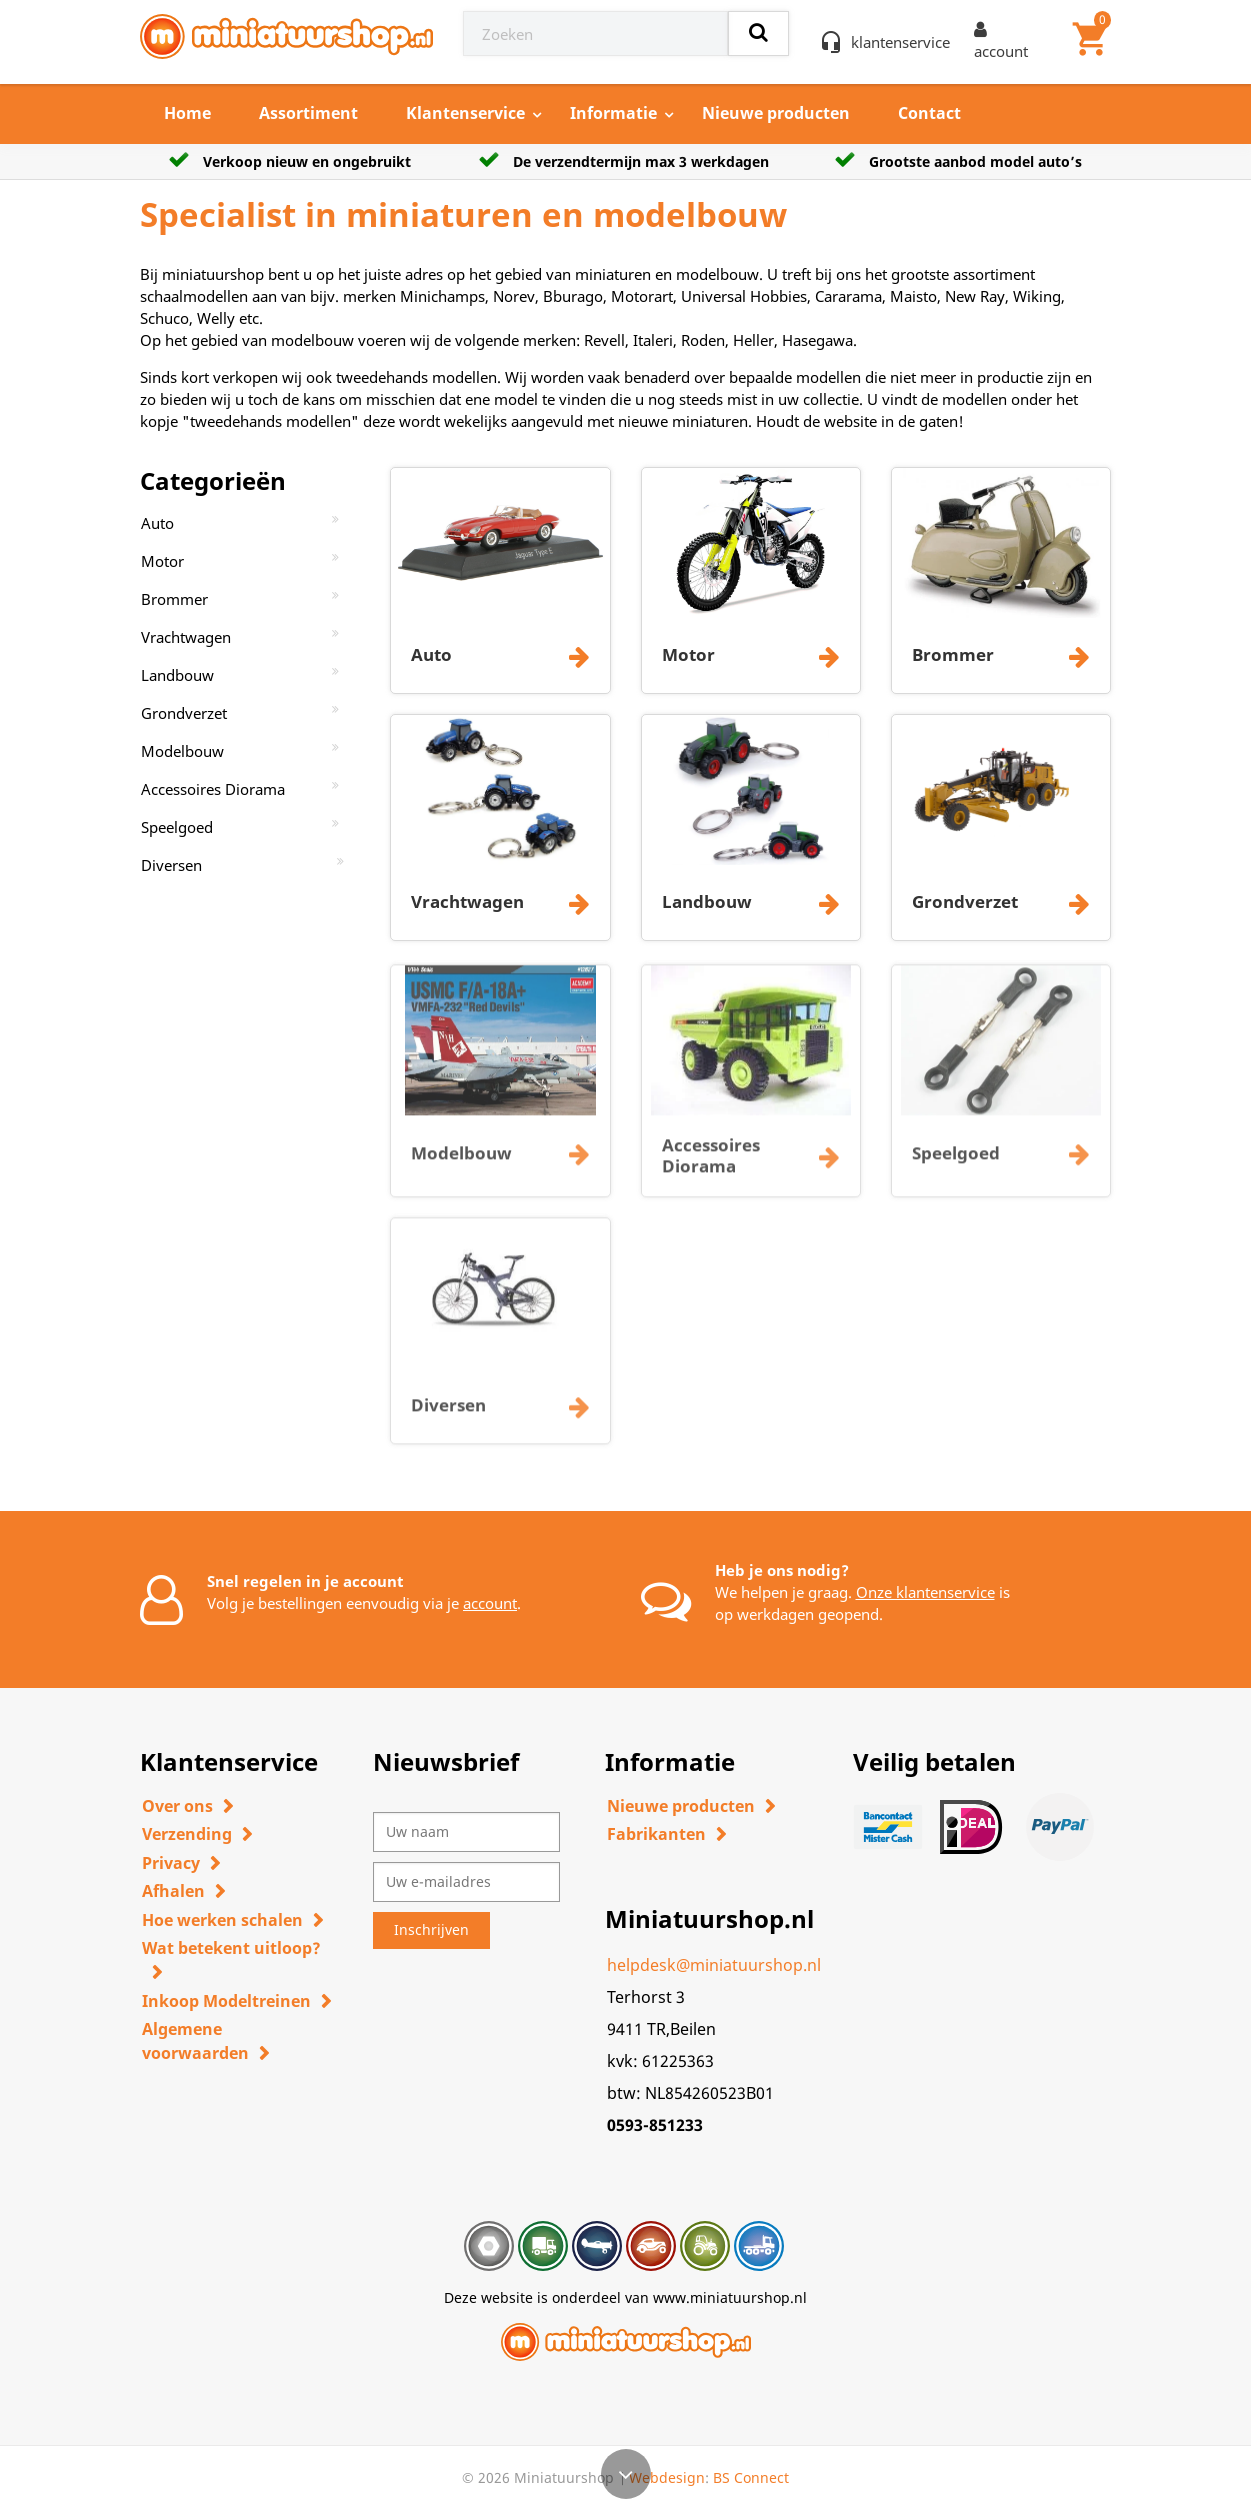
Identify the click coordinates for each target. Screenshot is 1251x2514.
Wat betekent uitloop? (231, 1948)
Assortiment (308, 113)
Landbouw (177, 675)
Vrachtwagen (186, 637)
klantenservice (900, 42)
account (490, 1603)
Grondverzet (184, 713)
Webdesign (667, 2477)
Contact (929, 113)
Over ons (177, 1806)
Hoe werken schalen (222, 1920)
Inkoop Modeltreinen (226, 2001)
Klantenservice (465, 113)
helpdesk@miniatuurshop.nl (714, 1965)
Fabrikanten (656, 1834)
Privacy (171, 1863)
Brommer (174, 599)
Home (187, 113)
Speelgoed (177, 827)
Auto (157, 523)
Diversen (171, 865)
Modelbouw (182, 751)
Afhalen (173, 1891)
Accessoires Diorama (213, 789)
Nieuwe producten (776, 113)
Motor (162, 561)
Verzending (187, 1834)
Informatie (613, 113)
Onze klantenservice (925, 1592)
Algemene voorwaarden (195, 2041)
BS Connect (751, 2477)
